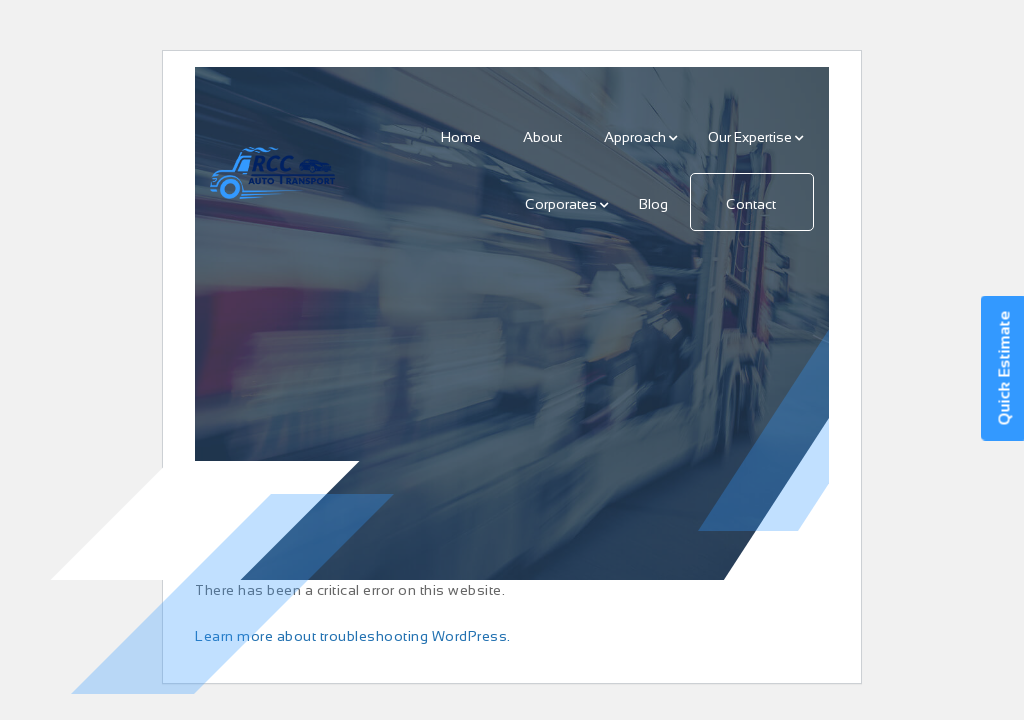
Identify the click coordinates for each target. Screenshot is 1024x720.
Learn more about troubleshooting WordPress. (353, 636)
